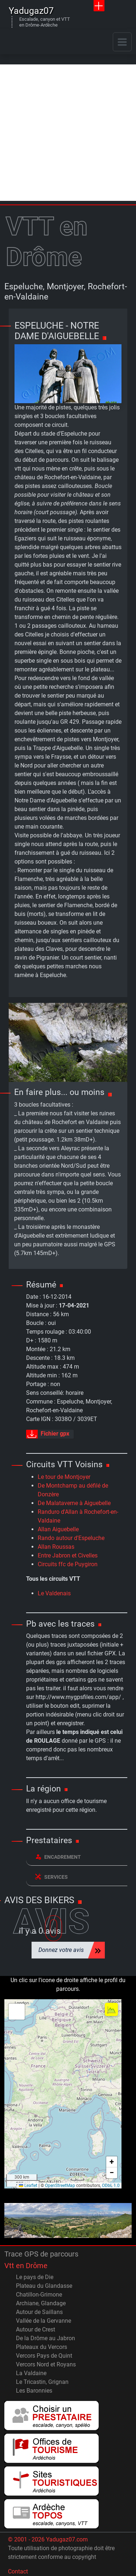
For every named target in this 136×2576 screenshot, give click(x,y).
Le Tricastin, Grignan (42, 2381)
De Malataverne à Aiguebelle (74, 1503)
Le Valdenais (54, 1593)
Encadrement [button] (58, 1857)
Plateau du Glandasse (44, 2285)
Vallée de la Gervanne (43, 2320)
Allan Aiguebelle (58, 1529)
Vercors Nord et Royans (46, 2364)
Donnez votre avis (61, 1949)
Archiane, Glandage (41, 2303)
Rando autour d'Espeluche (71, 1538)
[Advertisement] (68, 132)
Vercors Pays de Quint (44, 2355)
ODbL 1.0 (111, 2185)
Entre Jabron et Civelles (68, 1555)
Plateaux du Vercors (41, 2346)
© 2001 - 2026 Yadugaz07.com (48, 2539)
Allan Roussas (56, 1546)
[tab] (76, 1857)
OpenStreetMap (60, 2185)
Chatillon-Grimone (39, 2294)
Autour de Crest (35, 2329)
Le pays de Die (34, 2277)
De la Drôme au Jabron (45, 2338)
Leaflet (28, 2185)
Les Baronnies (34, 2390)
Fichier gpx (47, 1434)
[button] (17, 2012)
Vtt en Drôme (26, 2265)
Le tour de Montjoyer (64, 1476)
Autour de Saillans (39, 2312)
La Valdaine (31, 2373)
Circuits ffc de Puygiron (68, 1564)
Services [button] (51, 1877)
